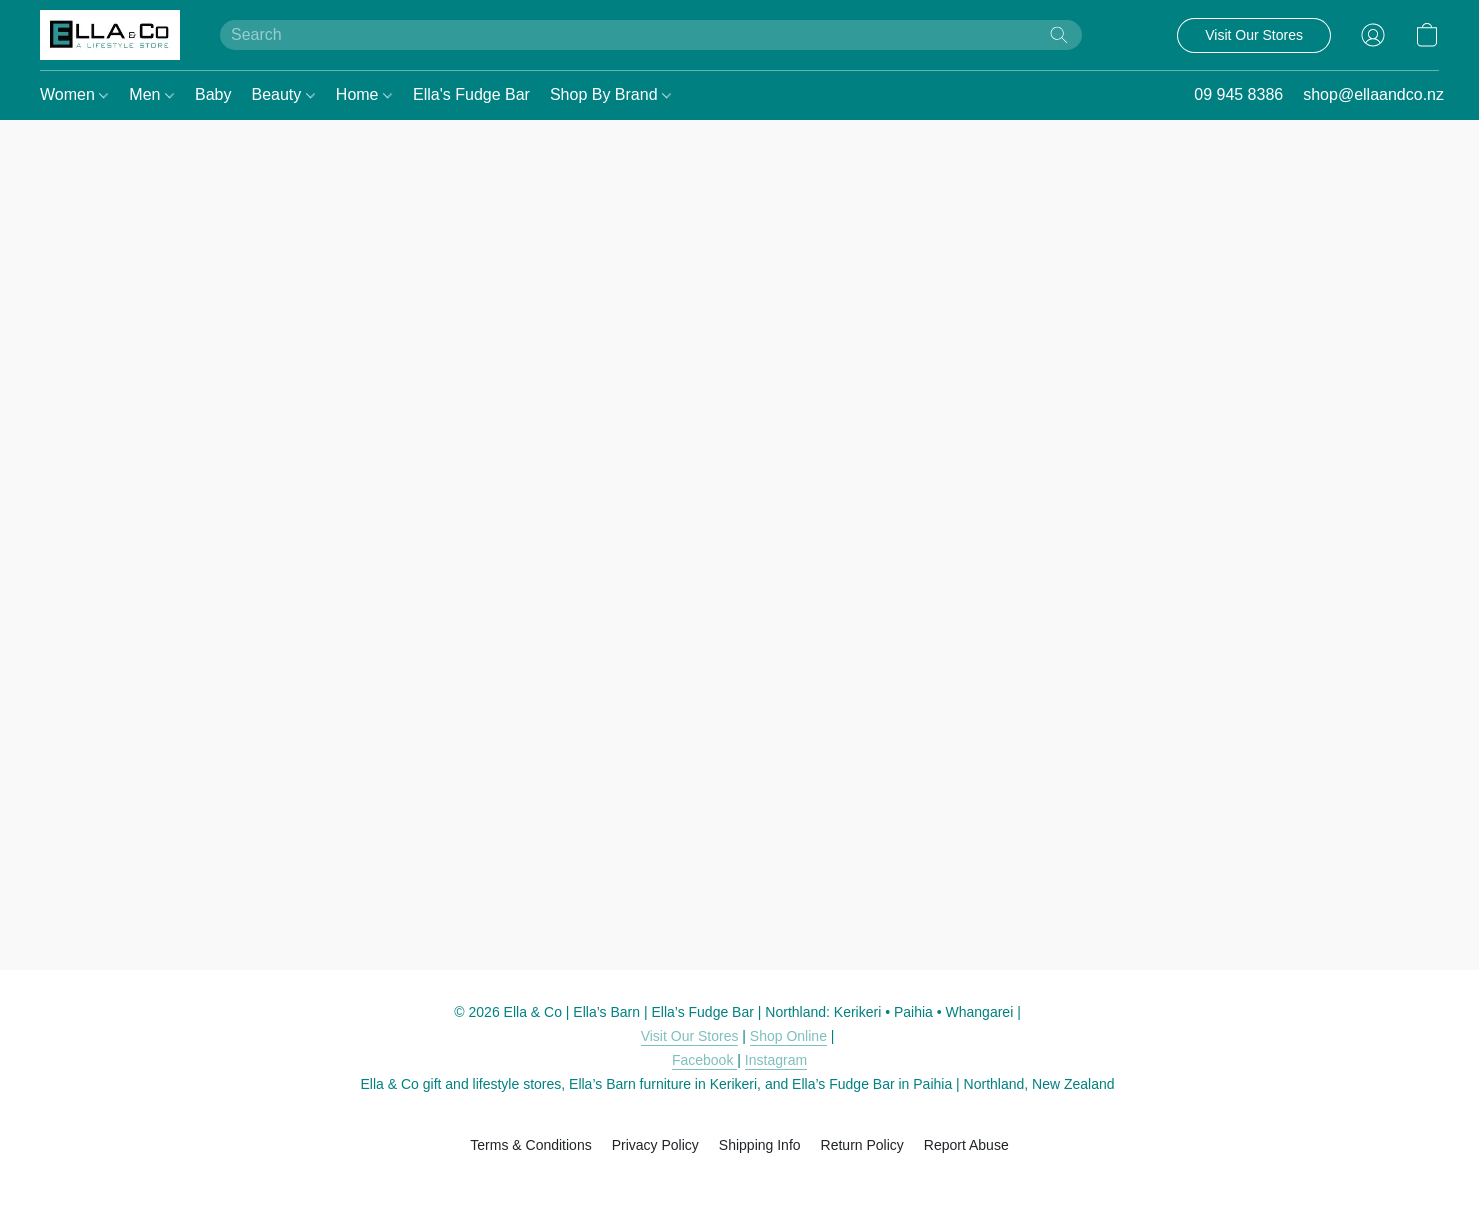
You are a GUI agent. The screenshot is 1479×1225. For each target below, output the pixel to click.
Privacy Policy (655, 1145)
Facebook (704, 1060)
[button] (110, 35)
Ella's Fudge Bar (471, 94)
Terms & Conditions (530, 1145)
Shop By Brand (610, 94)
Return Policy (862, 1145)
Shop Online (788, 1036)
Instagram (776, 1060)
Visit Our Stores (690, 1036)
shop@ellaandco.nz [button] (1373, 94)
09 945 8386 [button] (1238, 94)
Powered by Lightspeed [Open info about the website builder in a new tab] (739, 1182)
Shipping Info (760, 1145)
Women (74, 94)
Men (151, 94)
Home (364, 94)
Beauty (282, 94)
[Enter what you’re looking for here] (651, 35)
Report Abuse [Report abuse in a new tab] (966, 1145)
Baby (213, 94)
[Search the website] (1059, 35)
